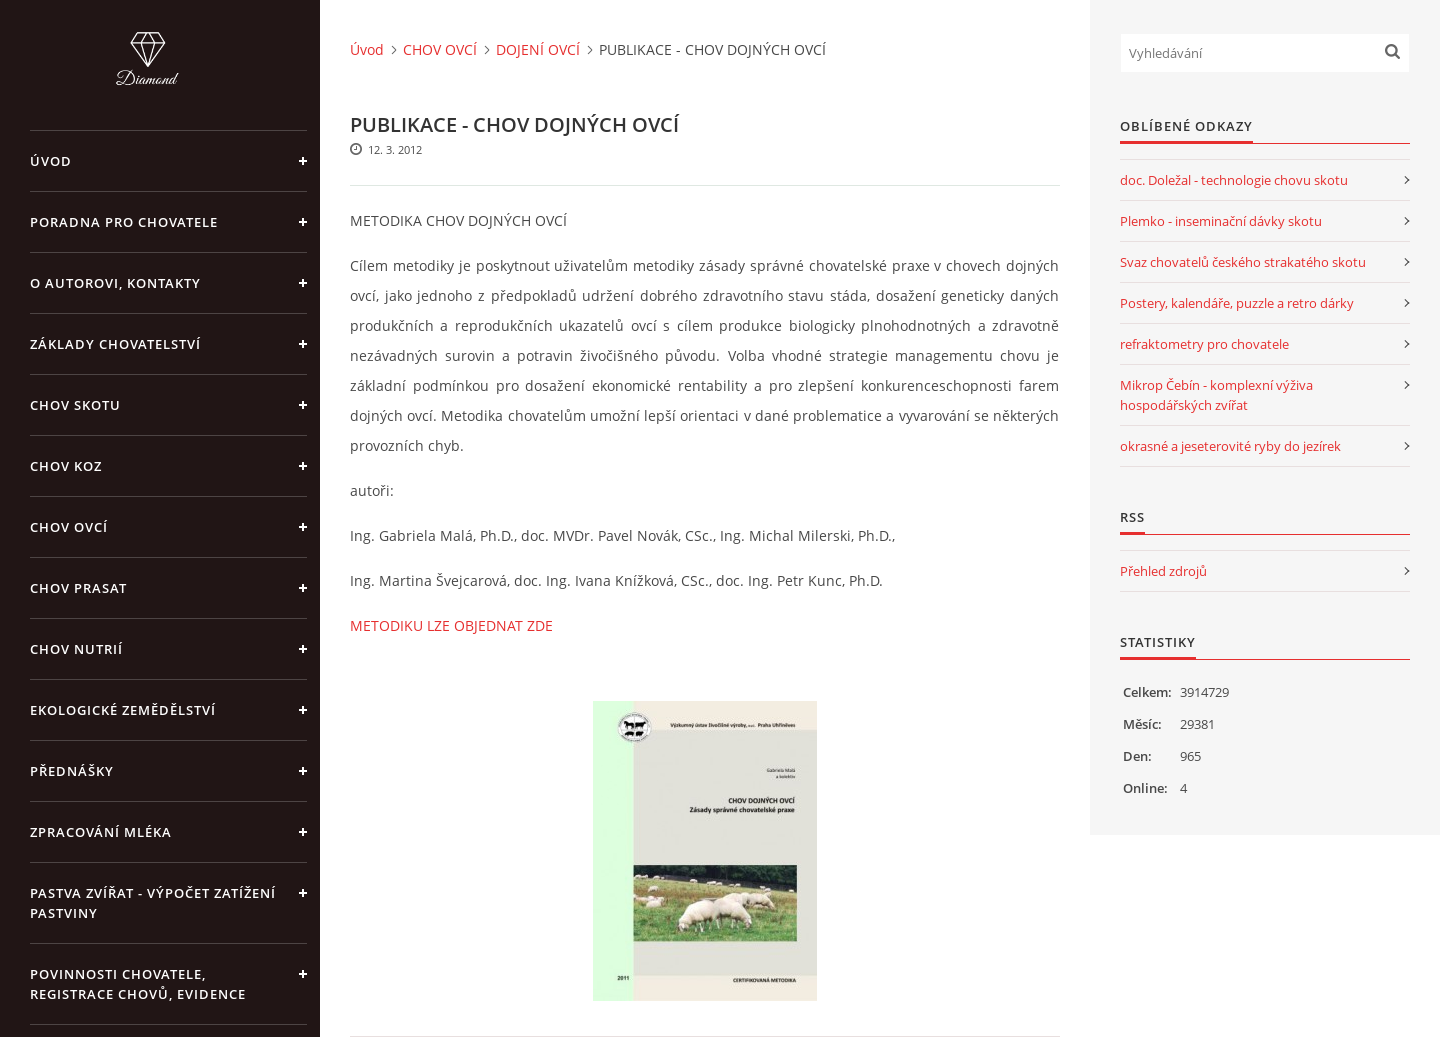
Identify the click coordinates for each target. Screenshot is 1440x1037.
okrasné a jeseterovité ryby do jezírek (1230, 446)
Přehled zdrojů (1163, 571)
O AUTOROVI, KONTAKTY (115, 283)
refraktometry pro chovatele (1204, 344)
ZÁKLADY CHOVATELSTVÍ (115, 344)
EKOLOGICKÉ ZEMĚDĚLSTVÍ (123, 710)
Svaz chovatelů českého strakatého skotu (1243, 262)
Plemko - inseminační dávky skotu (1221, 221)
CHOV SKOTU (75, 405)
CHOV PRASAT (78, 588)
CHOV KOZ (66, 466)
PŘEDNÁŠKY (72, 771)
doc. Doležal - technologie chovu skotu (1234, 180)
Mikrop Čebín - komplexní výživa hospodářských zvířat (1216, 395)
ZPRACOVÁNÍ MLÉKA (101, 832)
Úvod (51, 161)
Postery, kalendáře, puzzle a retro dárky (1237, 303)
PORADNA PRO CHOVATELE (124, 222)
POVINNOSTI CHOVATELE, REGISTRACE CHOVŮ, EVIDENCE (138, 984)
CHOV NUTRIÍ (76, 649)
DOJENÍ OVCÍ (538, 49)
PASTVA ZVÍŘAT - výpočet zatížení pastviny (153, 903)
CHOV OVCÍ (69, 527)
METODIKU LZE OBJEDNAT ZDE (451, 625)
